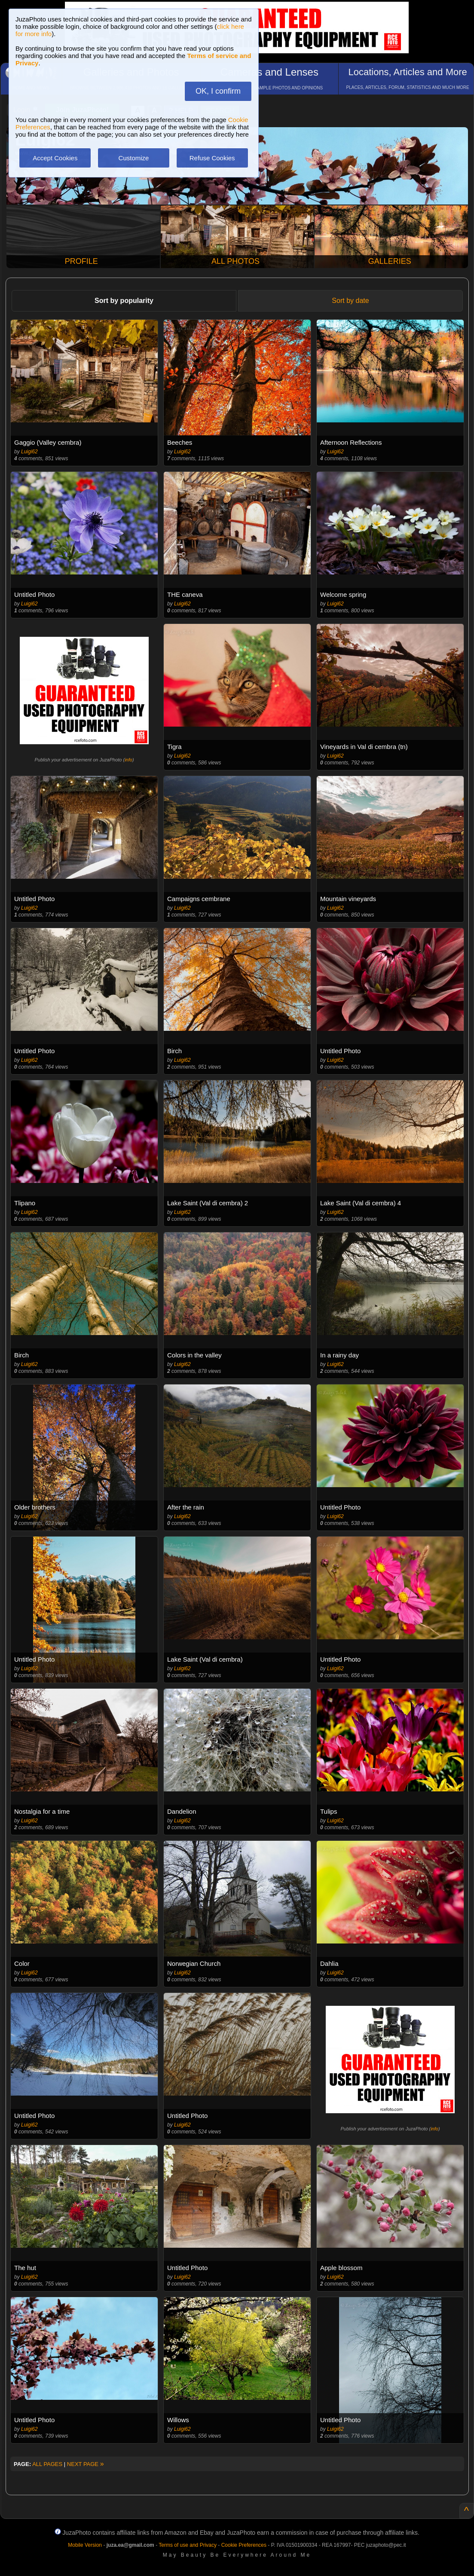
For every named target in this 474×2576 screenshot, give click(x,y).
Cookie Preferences (243, 2545)
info (128, 759)
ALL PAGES (47, 2464)
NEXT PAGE (85, 2464)
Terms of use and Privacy (188, 2545)
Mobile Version (85, 2545)
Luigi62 (29, 452)
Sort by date (350, 300)
